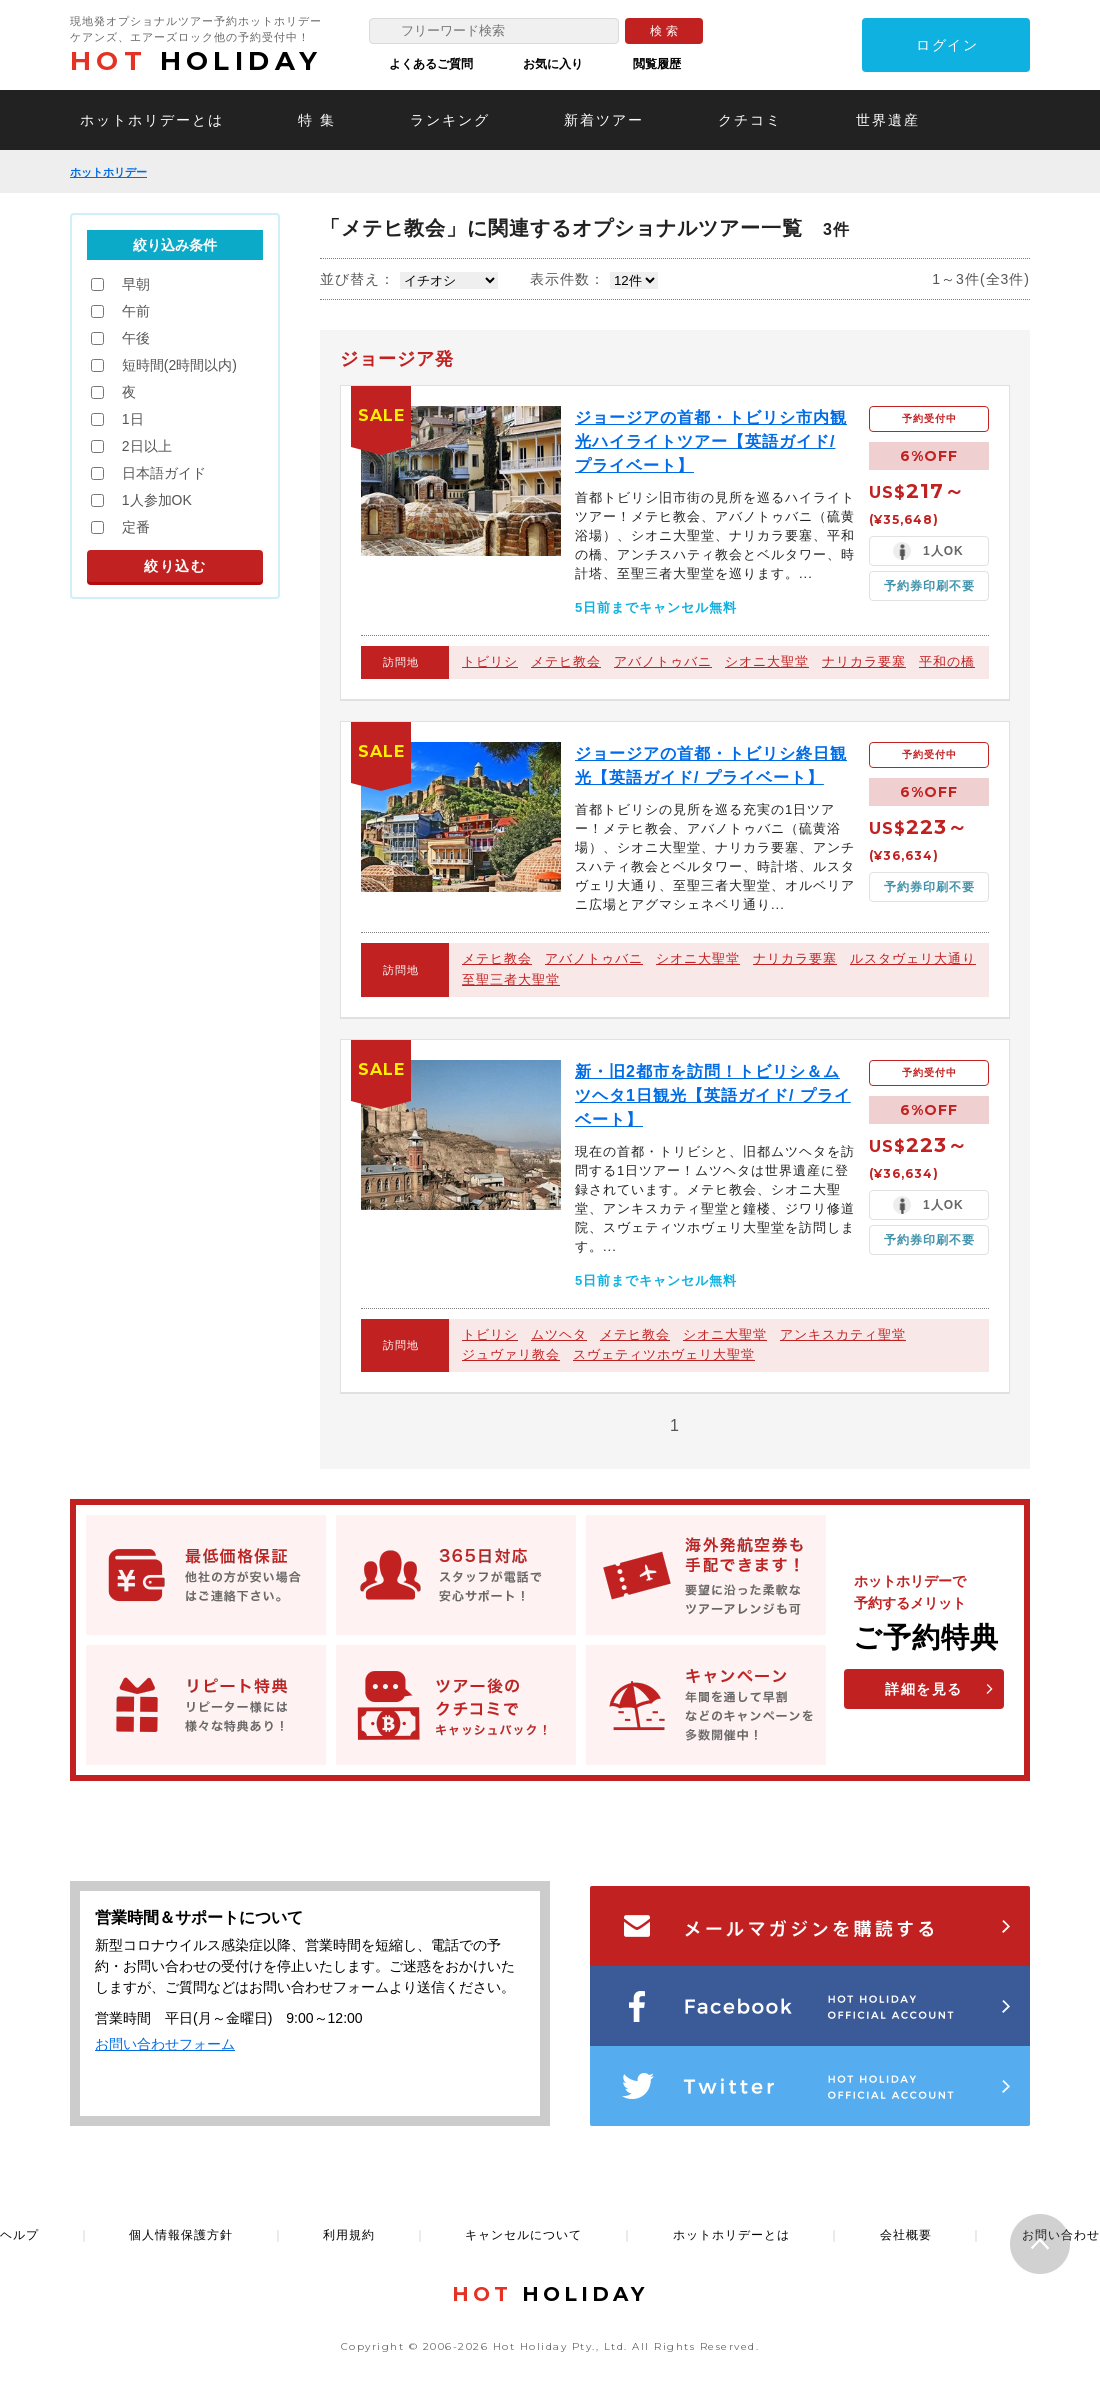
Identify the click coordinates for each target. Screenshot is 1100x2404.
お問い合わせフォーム (165, 2044)
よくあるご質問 (431, 64)
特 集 (317, 120)
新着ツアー (604, 120)
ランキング (450, 120)
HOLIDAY (196, 61)
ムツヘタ (559, 1334)
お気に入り (553, 64)
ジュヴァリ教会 (511, 1354)
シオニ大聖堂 (767, 661)
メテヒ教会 (566, 661)
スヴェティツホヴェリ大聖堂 (664, 1354)
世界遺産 (888, 120)
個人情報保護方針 (181, 2235)
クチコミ (750, 120)
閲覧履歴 (657, 64)
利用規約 (349, 2235)
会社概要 (906, 2235)
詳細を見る (924, 1689)
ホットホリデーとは (152, 120)
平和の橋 (947, 661)
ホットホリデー (108, 172)
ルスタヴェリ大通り (913, 958)
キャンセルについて (523, 2235)
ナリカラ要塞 (864, 661)
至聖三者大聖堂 (511, 979)
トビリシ (490, 661)
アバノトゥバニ (663, 661)
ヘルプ (19, 2235)
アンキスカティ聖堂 (843, 1334)
